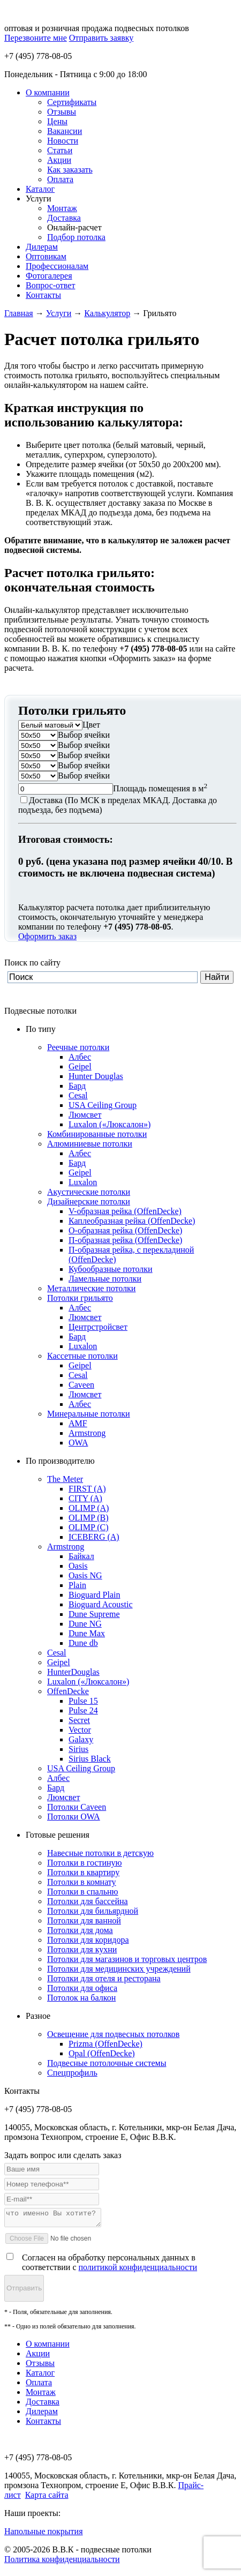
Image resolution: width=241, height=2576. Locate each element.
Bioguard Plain (94, 1594)
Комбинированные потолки (97, 1134)
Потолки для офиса (82, 1988)
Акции (59, 159)
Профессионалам (57, 266)
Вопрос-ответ (50, 285)
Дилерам (42, 246)
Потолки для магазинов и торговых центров (127, 1959)
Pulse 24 (83, 1710)
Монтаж (62, 208)
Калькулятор (107, 313)
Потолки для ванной (84, 1920)
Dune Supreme (94, 1614)
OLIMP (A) (89, 1507)
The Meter (65, 1479)
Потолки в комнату (81, 1881)
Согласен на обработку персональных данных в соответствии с (109, 2265)
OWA (78, 1442)
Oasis (78, 1565)
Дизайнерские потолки (88, 1201)
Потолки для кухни (82, 1949)
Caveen (81, 1384)
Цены (57, 121)
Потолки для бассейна (87, 1901)
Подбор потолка (76, 237)
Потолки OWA (73, 1816)
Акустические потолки (88, 1191)
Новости (62, 140)
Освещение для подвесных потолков (113, 2034)
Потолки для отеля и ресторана (104, 1978)
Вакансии (64, 131)
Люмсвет (85, 1114)
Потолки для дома (80, 1930)
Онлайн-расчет (74, 227)
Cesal (78, 1095)
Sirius (78, 1749)
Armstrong (87, 1432)
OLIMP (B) (89, 1517)
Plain (77, 1585)
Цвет (91, 724)
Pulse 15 (83, 1700)
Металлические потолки (91, 1288)
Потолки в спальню (82, 1891)
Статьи (59, 150)
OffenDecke (68, 1691)
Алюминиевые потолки (89, 1143)
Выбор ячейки (84, 734)
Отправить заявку (101, 37)
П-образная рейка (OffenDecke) (125, 1240)
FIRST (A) (87, 1488)
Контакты (43, 294)
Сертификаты (71, 102)
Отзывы (61, 111)
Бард (77, 1085)
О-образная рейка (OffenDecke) (125, 1230)
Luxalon (83, 1182)
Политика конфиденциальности (62, 2562)
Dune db (83, 1643)
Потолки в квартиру (83, 1872)
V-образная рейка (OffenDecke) (125, 1211)
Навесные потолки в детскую (100, 1853)
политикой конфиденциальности (138, 2270)
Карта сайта (47, 2498)
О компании (48, 92)
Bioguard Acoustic (101, 1604)
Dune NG (85, 1623)
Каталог (40, 188)
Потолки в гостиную (84, 1862)
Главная (18, 313)
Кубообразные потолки (111, 1269)
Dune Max (87, 1633)
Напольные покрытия (43, 2534)
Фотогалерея (49, 275)
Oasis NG (85, 1575)
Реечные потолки (78, 1047)
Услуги (38, 198)
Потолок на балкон (81, 1997)
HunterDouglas (73, 1671)
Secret (79, 1720)
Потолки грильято (80, 1297)
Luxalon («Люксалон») (109, 1124)
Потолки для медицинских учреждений (119, 1968)
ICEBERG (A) (94, 1536)
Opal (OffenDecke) (102, 2053)
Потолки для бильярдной (92, 1910)
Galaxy (81, 1739)
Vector (80, 1729)
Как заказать (70, 169)
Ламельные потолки (105, 1278)
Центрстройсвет (98, 1326)
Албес (80, 1056)
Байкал (81, 1556)
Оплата (60, 179)
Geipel (80, 1066)
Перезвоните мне (35, 37)
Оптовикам (46, 256)
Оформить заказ (47, 936)
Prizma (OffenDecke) (105, 2043)
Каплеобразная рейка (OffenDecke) (132, 1220)
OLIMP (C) (89, 1527)
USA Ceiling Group (103, 1105)
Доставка (64, 217)
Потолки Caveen (76, 1806)
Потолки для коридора (88, 1939)
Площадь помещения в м (160, 788)
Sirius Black (90, 1758)
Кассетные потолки (82, 1355)
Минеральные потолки (88, 1413)
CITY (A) (85, 1498)
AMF (78, 1423)
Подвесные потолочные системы (106, 2063)
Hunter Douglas (96, 1076)
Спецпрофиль (72, 2072)
